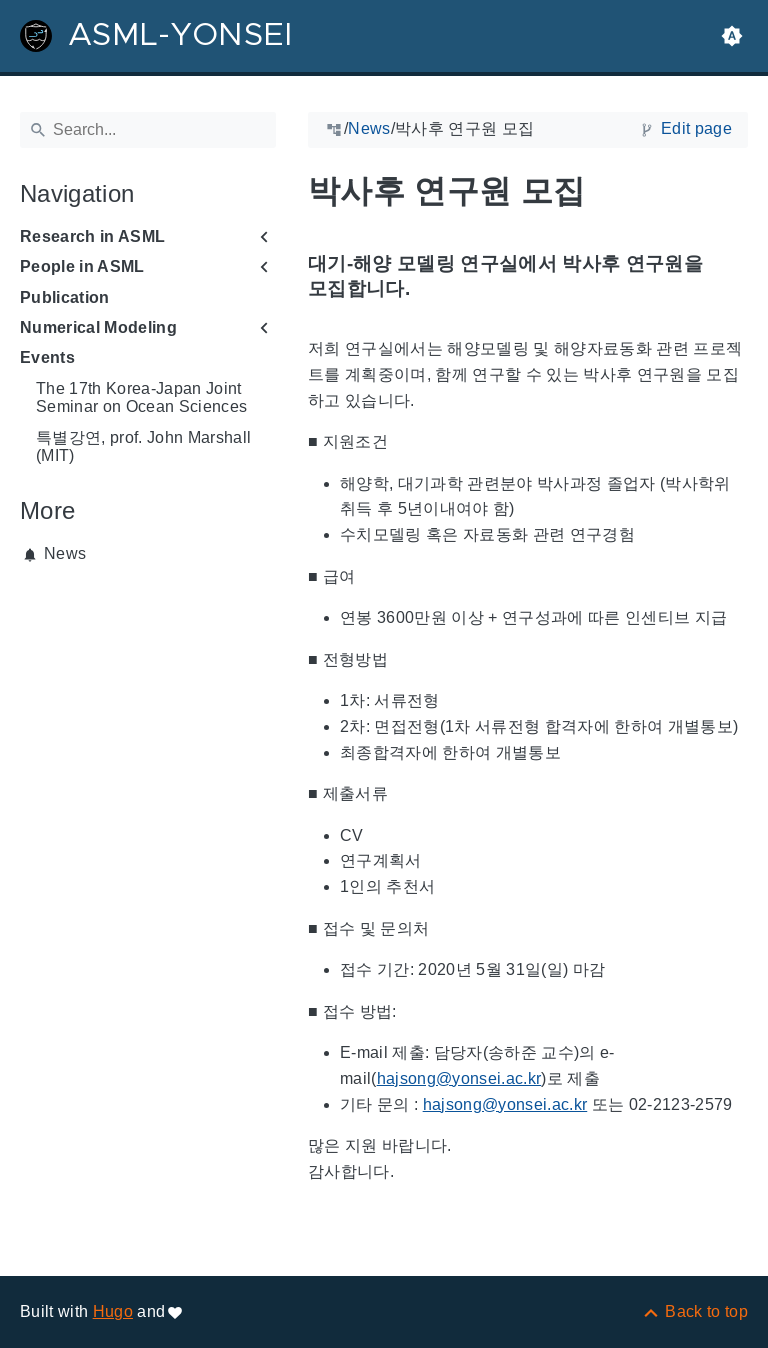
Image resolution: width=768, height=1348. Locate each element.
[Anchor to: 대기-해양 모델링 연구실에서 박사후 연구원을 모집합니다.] (733, 276)
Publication (65, 297)
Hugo (113, 1311)
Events (47, 357)
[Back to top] (694, 1311)
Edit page (696, 128)
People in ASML (82, 266)
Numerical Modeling (98, 327)
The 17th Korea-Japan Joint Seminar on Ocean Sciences (141, 397)
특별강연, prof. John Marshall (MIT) (143, 446)
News (65, 553)
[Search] (148, 130)
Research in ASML (92, 236)
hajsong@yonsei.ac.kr (459, 1078)
